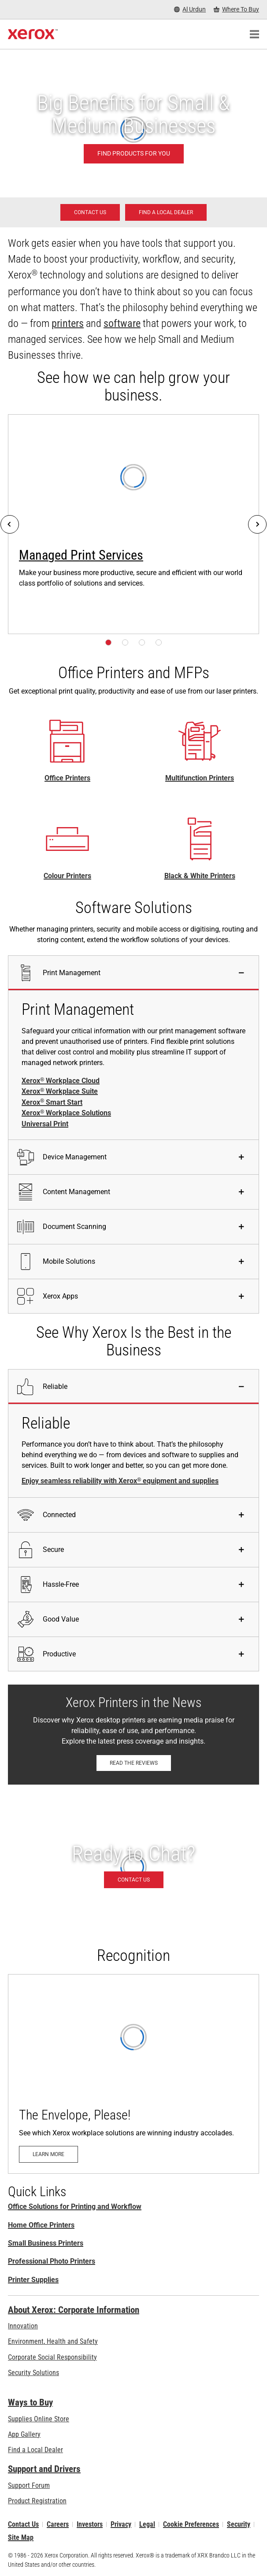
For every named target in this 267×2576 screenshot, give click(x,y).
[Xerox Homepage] (33, 34)
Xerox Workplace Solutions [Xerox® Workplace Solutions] (66, 1113)
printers (68, 323)
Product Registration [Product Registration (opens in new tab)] (37, 2501)
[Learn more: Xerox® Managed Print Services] (133, 524)
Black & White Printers (199, 875)
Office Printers (67, 778)
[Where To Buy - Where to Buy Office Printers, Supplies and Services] (236, 9)
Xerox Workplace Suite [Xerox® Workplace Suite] (60, 1091)
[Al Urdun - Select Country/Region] (190, 9)
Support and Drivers (44, 2469)
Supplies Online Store (38, 2419)
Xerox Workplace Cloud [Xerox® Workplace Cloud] (61, 1081)
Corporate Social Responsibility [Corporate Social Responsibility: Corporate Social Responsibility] (52, 2357)
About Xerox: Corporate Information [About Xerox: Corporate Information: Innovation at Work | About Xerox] (73, 2310)
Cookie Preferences (191, 2524)
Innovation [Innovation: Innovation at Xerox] (23, 2326)
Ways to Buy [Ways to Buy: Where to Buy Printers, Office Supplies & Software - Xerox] (30, 2402)
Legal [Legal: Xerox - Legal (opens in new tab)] (147, 2524)
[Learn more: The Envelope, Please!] (133, 2074)
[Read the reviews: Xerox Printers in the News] (133, 1763)
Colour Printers (67, 875)
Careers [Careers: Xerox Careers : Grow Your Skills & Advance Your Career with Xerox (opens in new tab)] (58, 2524)
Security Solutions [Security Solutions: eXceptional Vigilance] (33, 2372)
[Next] (257, 524)
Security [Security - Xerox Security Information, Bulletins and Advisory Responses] (238, 2524)
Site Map (20, 2537)
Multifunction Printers (199, 778)
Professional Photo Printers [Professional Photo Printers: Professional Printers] (51, 2261)
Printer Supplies (33, 2279)
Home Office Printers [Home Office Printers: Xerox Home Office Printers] (41, 2225)
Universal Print (45, 1123)
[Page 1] (108, 642)
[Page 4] (158, 642)
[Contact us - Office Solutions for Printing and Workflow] (90, 212)
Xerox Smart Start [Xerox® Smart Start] (52, 1102)
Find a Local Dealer (35, 2450)
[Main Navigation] (254, 34)
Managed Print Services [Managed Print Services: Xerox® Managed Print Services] (81, 555)
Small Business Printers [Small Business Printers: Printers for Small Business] (45, 2243)
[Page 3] (142, 642)
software (122, 323)
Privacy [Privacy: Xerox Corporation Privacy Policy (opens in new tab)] (121, 2524)
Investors (90, 2524)
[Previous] (9, 524)
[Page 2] (125, 642)
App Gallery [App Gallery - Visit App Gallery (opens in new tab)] (24, 2434)
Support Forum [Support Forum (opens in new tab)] (29, 2485)
